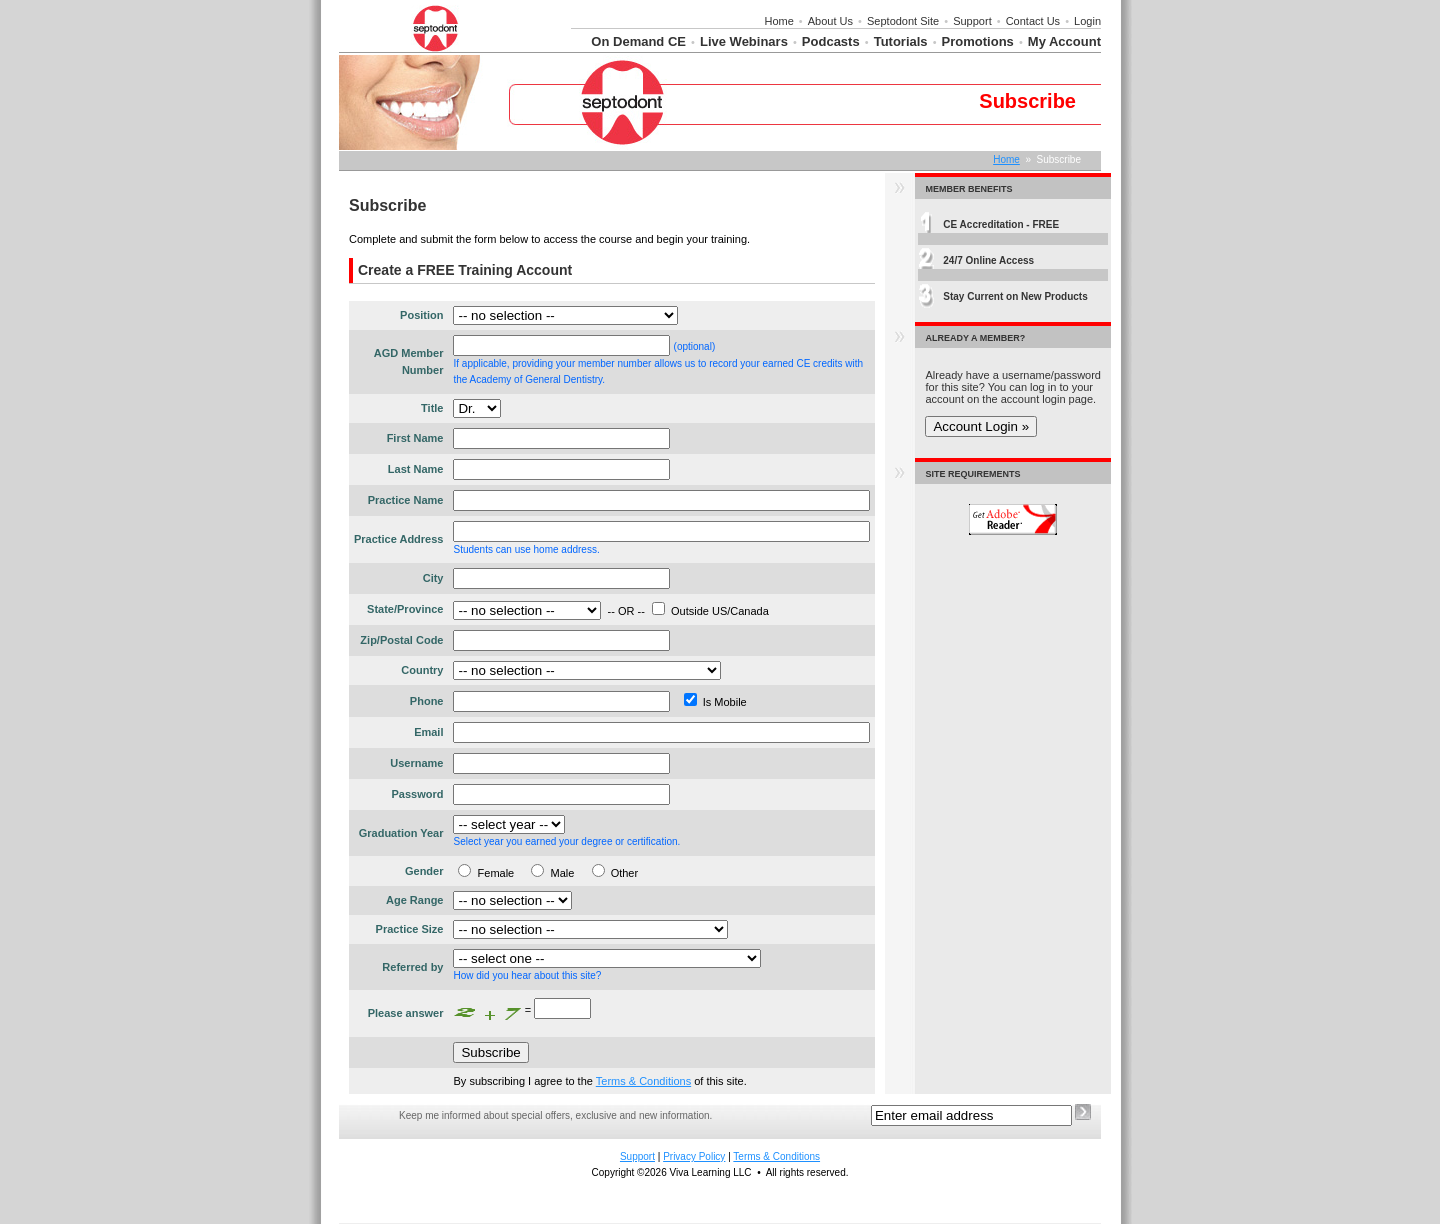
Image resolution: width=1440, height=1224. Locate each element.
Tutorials (901, 41)
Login (1087, 21)
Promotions (978, 41)
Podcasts (831, 41)
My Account (1064, 41)
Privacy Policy (694, 1156)
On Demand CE (638, 41)
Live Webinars (744, 41)
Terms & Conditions (643, 1081)
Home (778, 21)
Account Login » (981, 426)
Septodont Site (903, 21)
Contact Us (1033, 21)
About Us (830, 21)
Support (972, 21)
